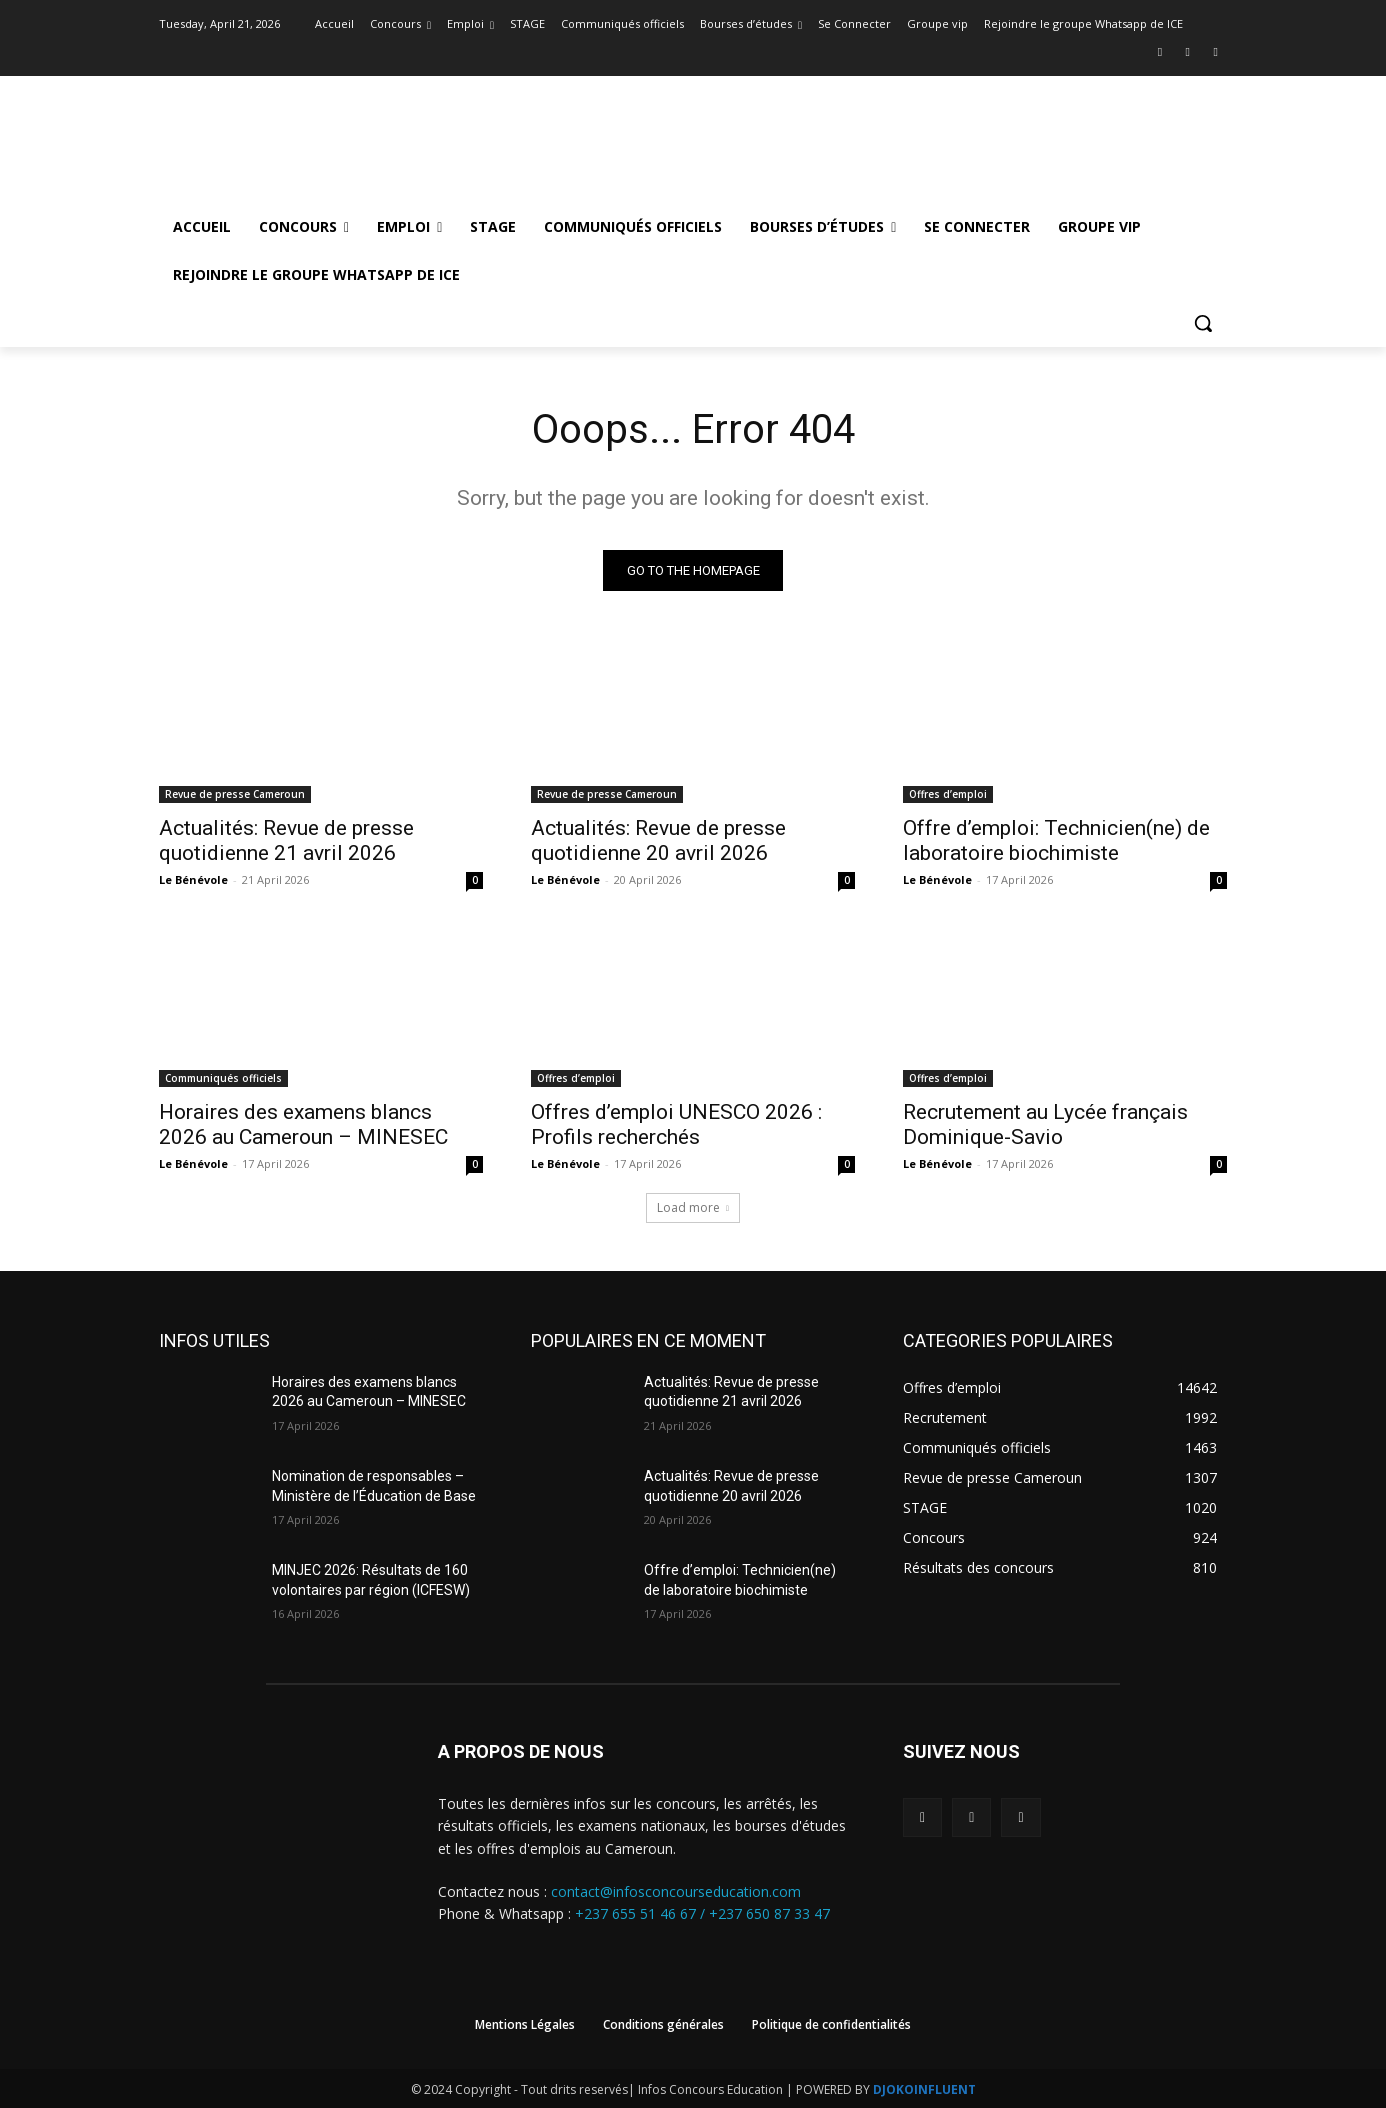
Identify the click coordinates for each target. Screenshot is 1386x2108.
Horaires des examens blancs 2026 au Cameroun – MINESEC (303, 1124)
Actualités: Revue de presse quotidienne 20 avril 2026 (658, 840)
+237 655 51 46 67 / (642, 1914)
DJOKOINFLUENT (924, 2089)
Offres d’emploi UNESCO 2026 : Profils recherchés (676, 1124)
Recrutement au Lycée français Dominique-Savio (1045, 1124)
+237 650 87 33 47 (769, 1914)
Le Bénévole (193, 879)
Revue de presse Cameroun (235, 794)
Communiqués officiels (223, 1078)
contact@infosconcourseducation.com (676, 1891)
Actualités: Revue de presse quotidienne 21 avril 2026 (286, 840)
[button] (1203, 323)
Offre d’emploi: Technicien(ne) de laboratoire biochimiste (1056, 840)
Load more (693, 1207)
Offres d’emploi (948, 794)
